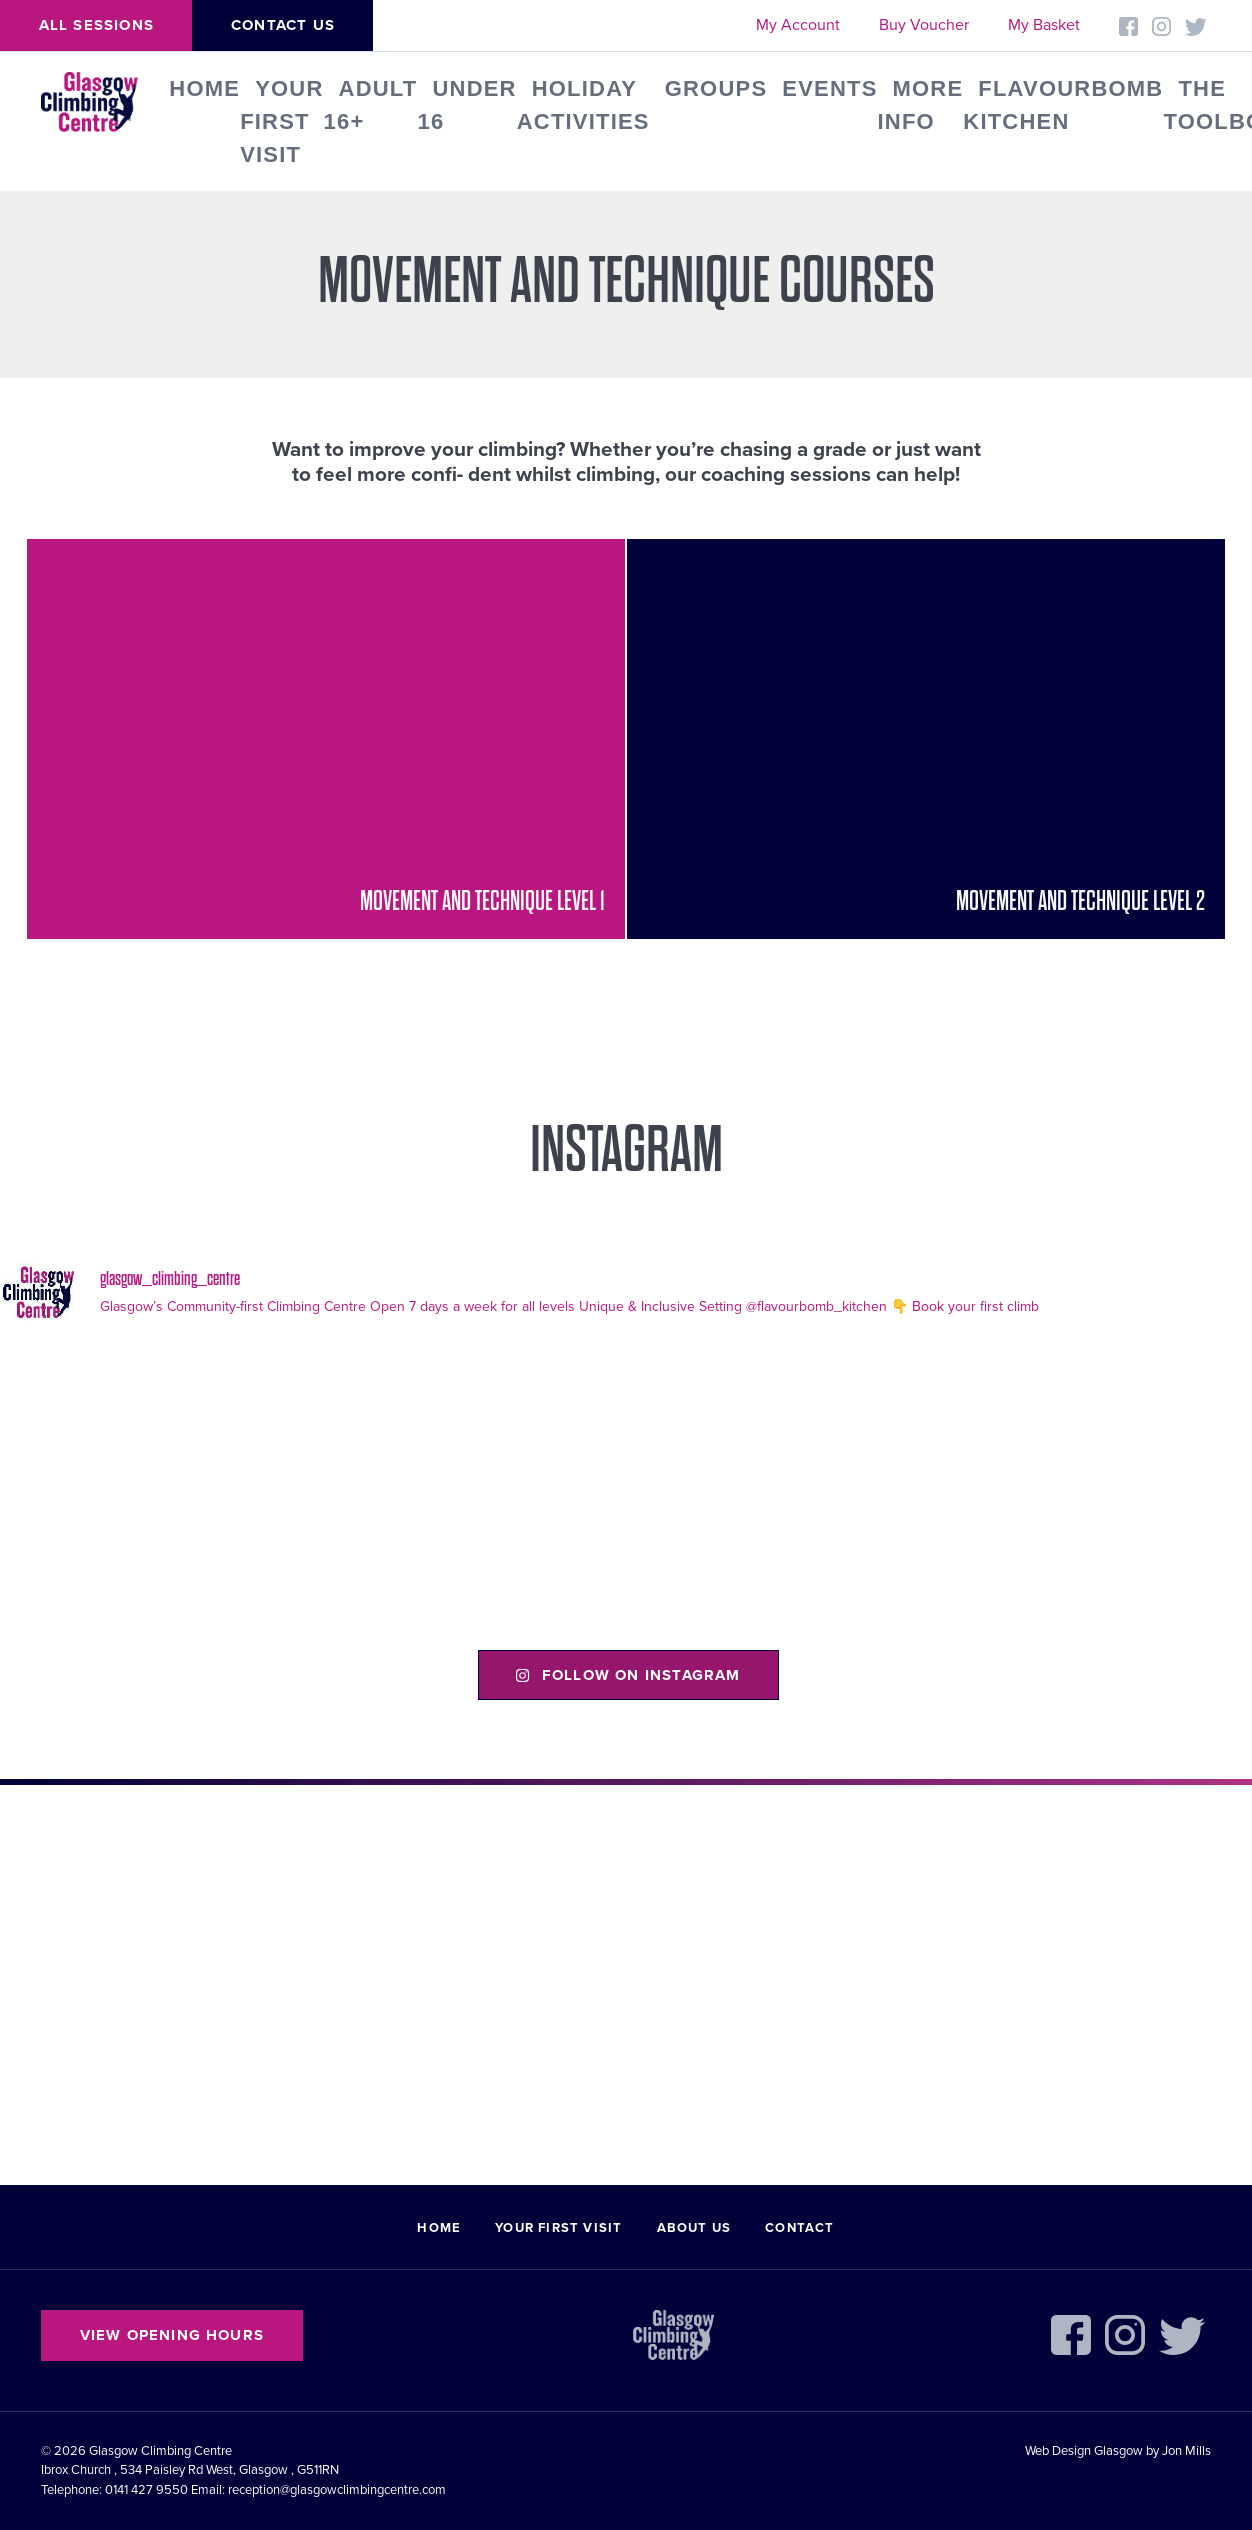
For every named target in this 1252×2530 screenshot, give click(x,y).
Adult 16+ (371, 105)
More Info (921, 105)
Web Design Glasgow (1084, 2451)
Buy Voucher (924, 25)
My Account (798, 25)
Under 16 (466, 105)
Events (829, 88)
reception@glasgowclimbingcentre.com (337, 2490)
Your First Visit (281, 121)
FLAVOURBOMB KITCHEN (1063, 105)
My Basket (1044, 25)
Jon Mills (1186, 2451)
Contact (799, 2228)
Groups (716, 88)
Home (204, 88)
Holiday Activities (583, 105)
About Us (694, 2228)
